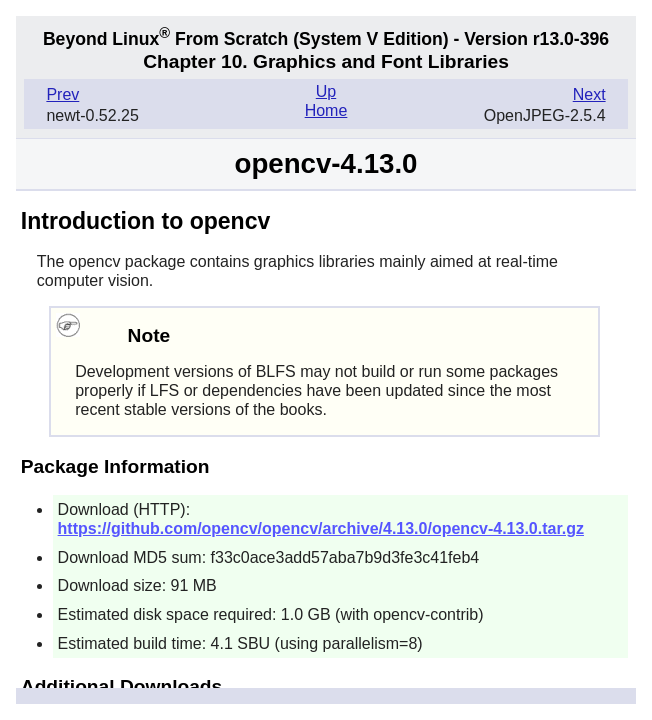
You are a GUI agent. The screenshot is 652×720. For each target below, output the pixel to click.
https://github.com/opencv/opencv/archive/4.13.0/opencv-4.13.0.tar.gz (321, 528)
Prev (62, 94)
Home (326, 110)
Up (326, 91)
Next (589, 94)
